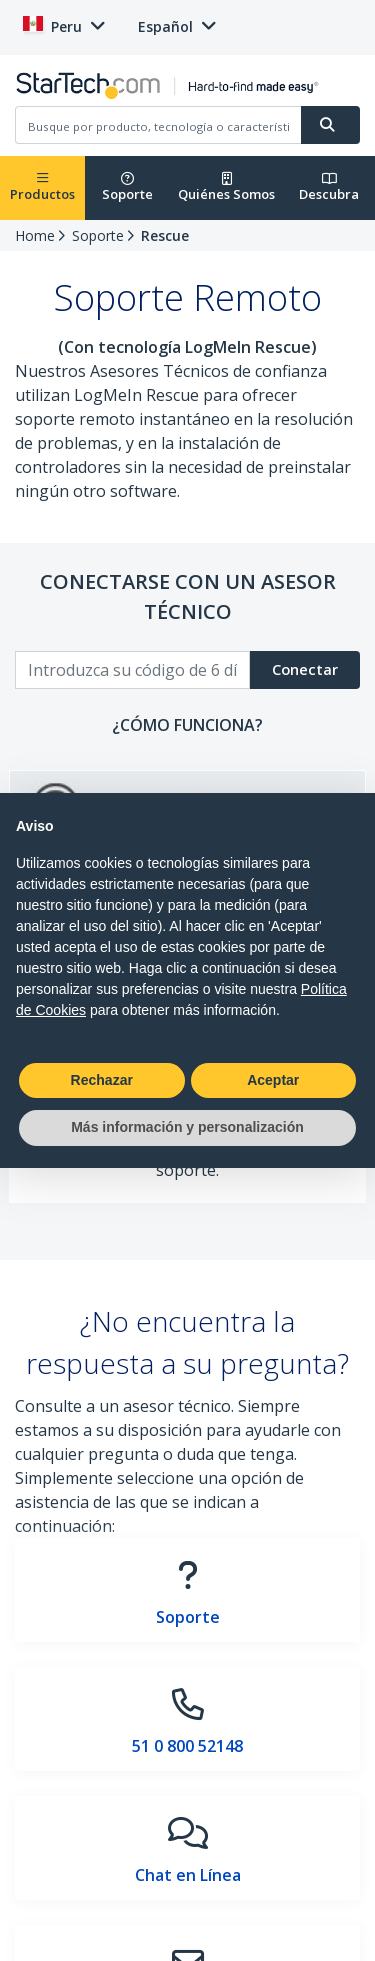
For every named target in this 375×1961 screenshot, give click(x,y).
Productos (42, 187)
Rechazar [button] (102, 1080)
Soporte (127, 187)
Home (35, 235)
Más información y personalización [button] (187, 1127)
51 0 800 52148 (187, 1746)
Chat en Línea (188, 1875)
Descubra (329, 187)
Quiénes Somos (226, 187)
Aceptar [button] (273, 1080)
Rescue (165, 235)
